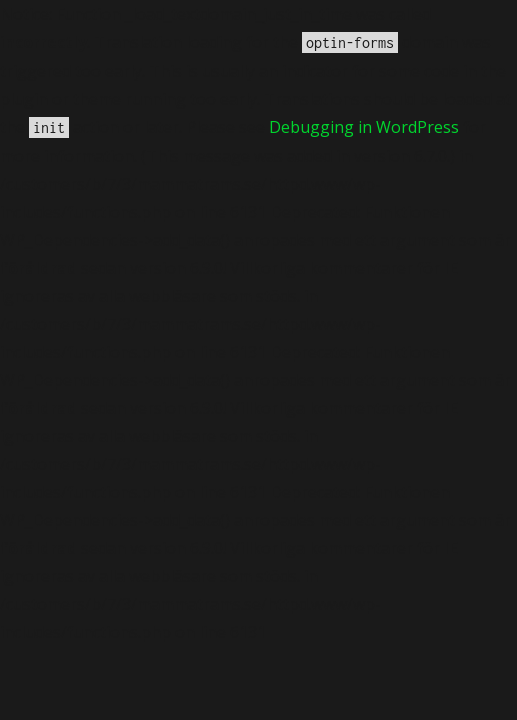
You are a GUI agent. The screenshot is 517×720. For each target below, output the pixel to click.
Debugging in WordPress (364, 127)
